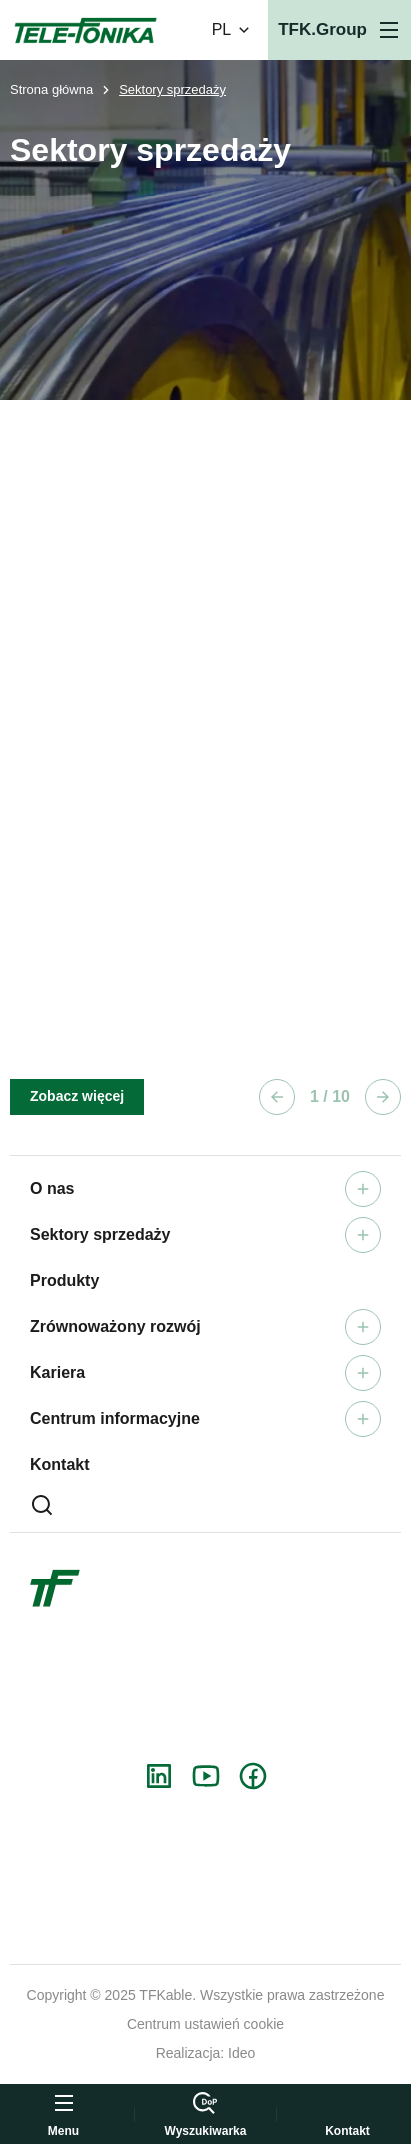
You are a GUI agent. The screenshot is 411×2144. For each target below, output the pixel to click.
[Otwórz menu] (339, 30)
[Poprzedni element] (277, 1097)
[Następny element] (383, 1097)
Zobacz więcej (77, 1096)
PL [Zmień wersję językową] (233, 30)
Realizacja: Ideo (206, 2053)
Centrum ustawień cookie (205, 2024)
